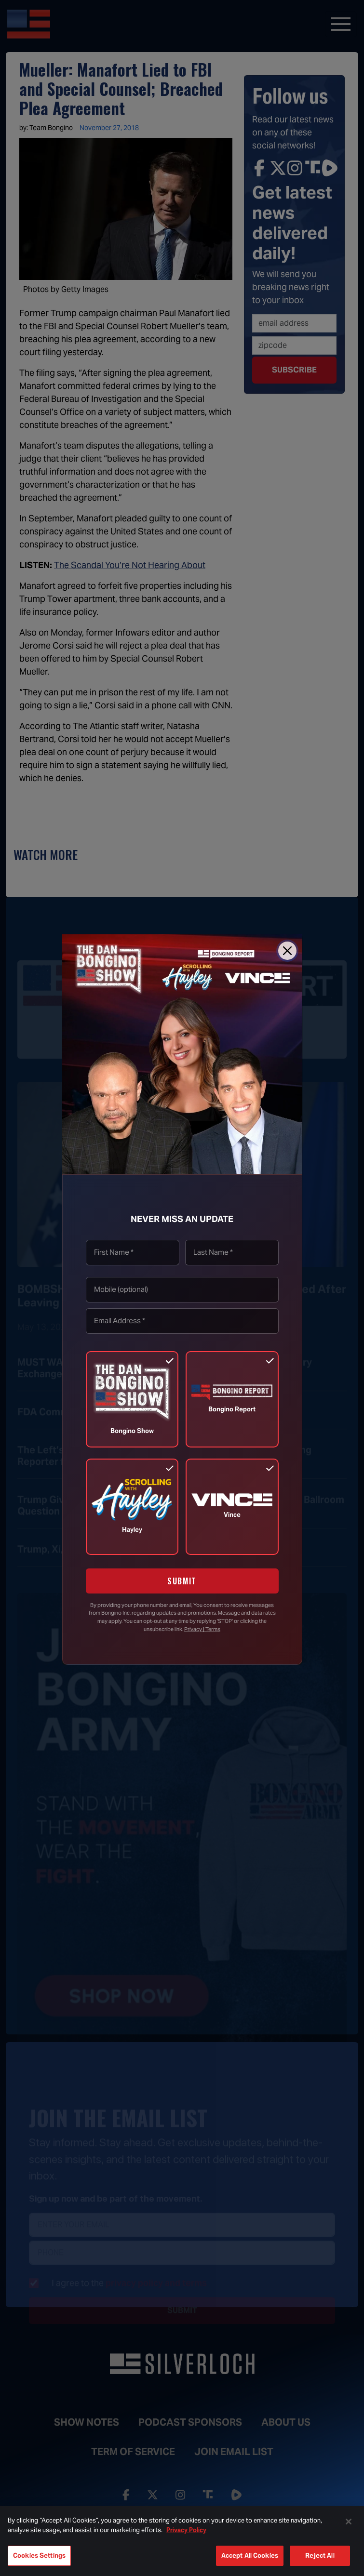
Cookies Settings (39, 2555)
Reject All (319, 2555)
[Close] (287, 951)
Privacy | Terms (202, 1629)
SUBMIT (182, 1581)
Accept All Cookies (249, 2555)
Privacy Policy (186, 2530)
